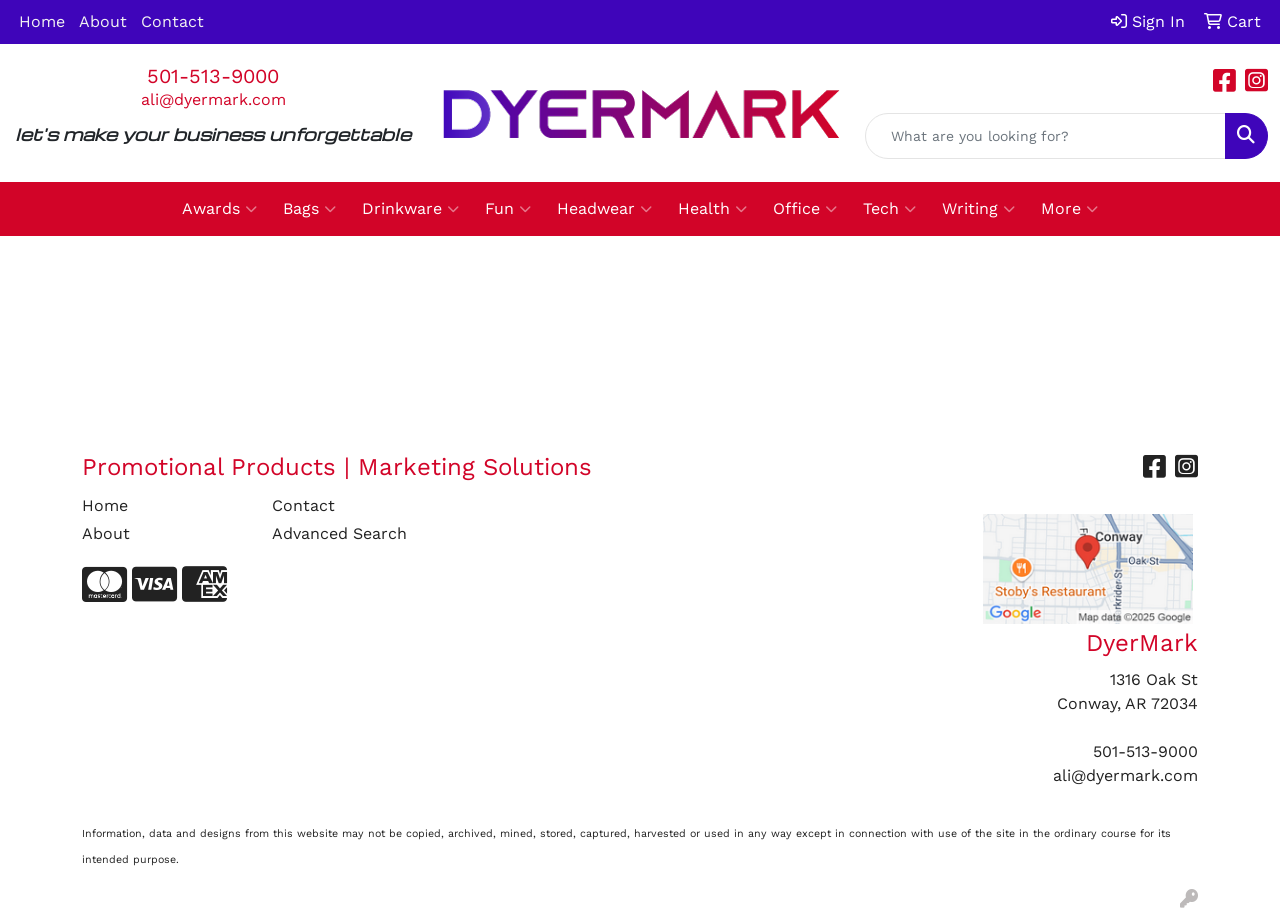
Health (712, 209)
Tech (889, 209)
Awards (219, 209)
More (1069, 209)
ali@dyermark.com (213, 99)
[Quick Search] (1045, 136)
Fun (508, 209)
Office (805, 209)
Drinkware (410, 209)
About (103, 21)
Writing (978, 209)
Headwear (604, 209)
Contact (172, 21)
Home (42, 21)
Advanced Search (339, 533)
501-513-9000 (213, 76)
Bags (309, 209)
